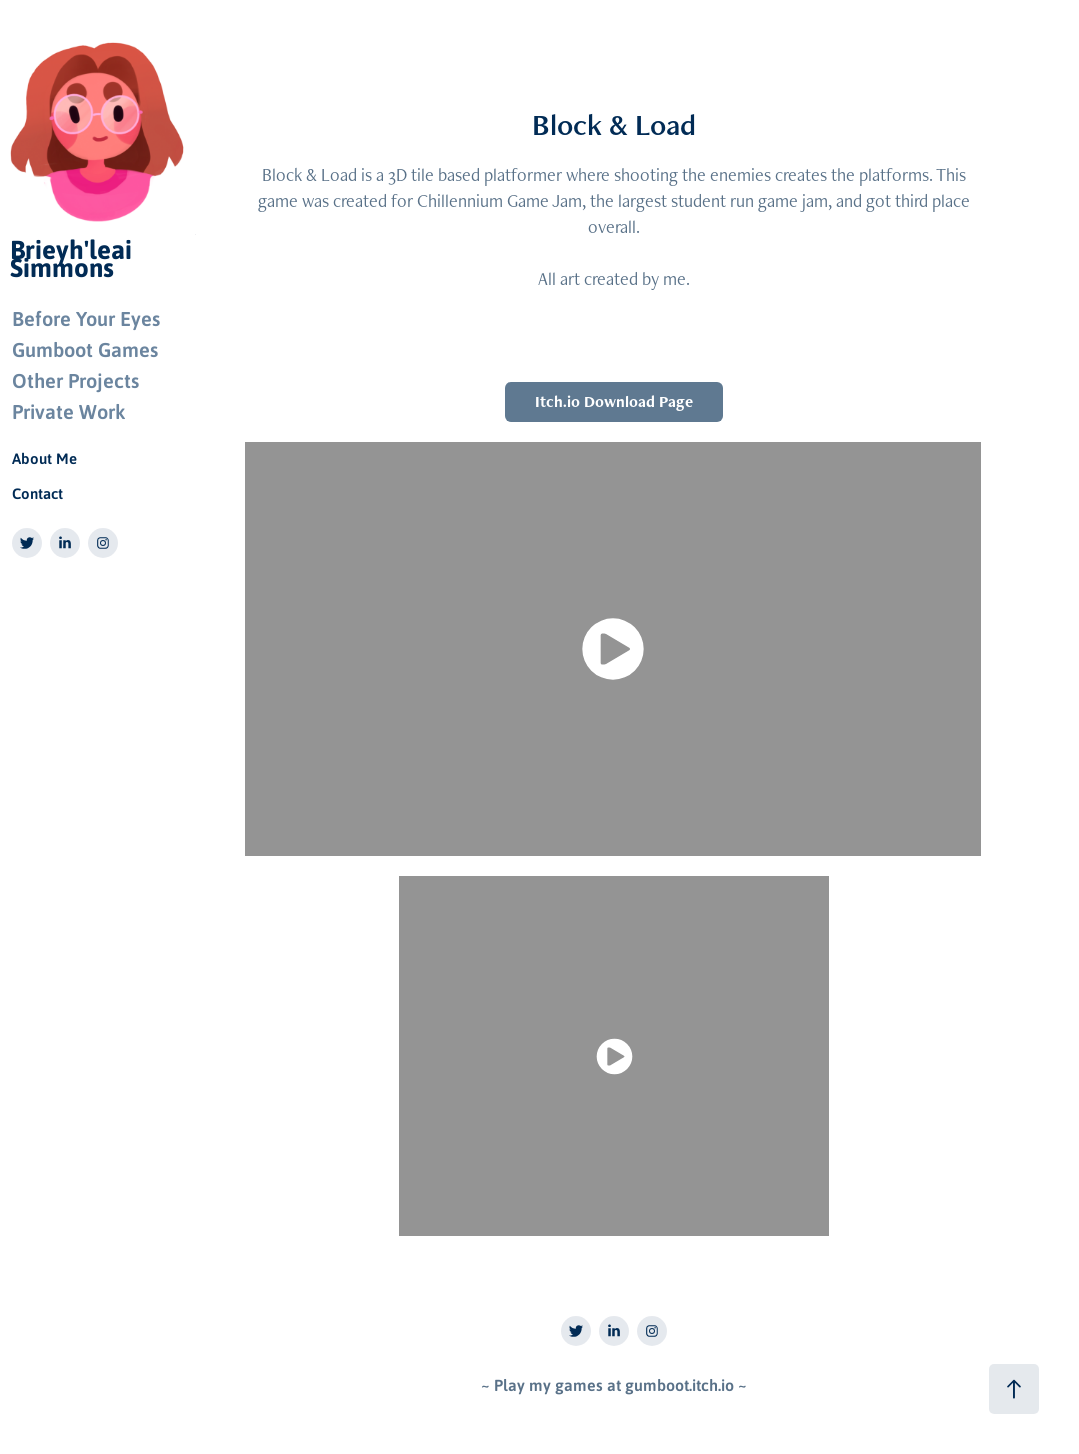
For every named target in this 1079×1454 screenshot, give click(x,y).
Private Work (68, 411)
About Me (44, 458)
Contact (37, 493)
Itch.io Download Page (614, 401)
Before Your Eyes (86, 318)
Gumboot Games (85, 349)
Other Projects (75, 380)
